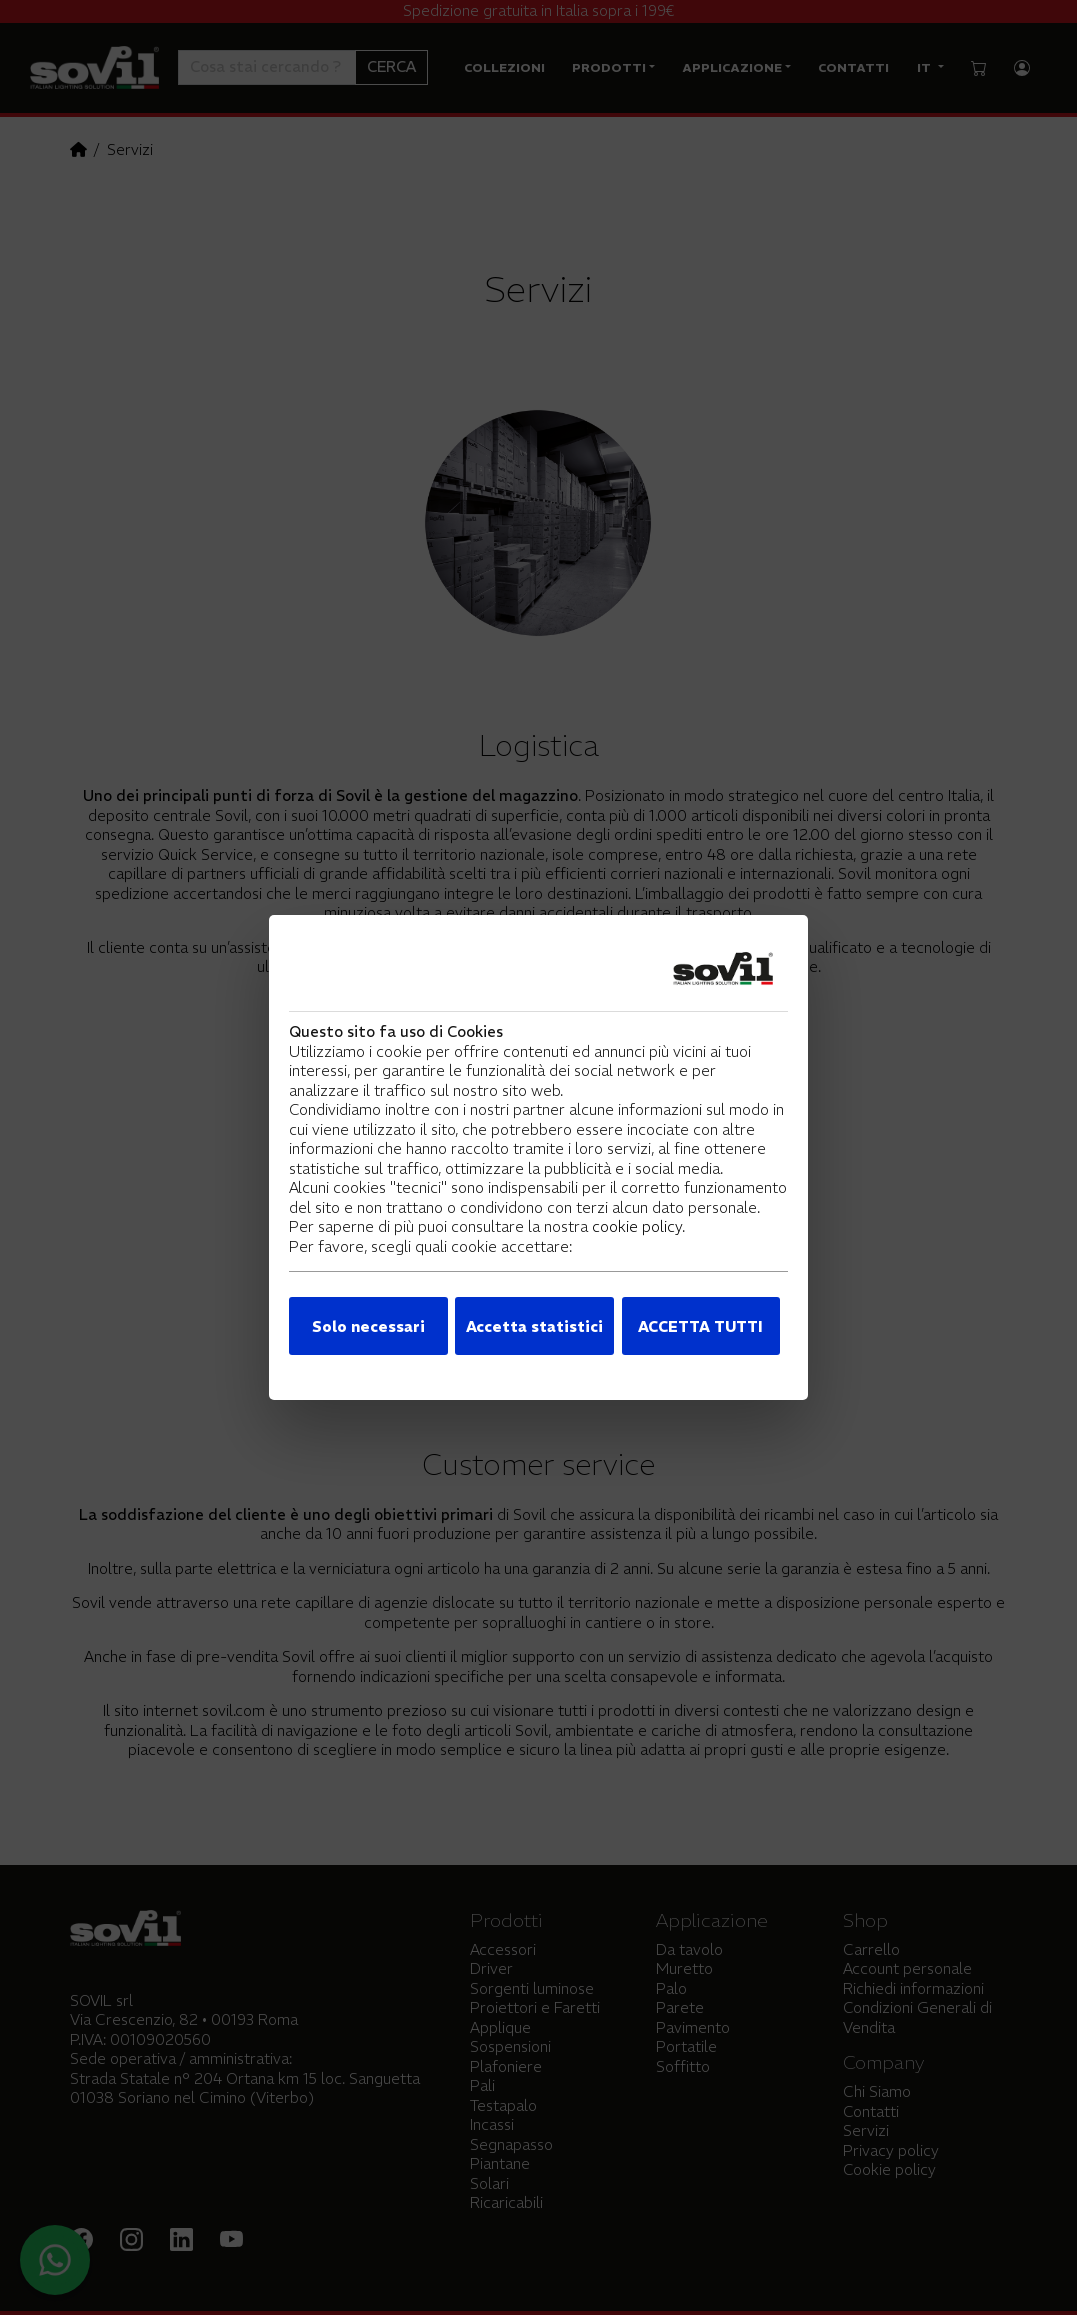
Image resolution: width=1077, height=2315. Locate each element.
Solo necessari (368, 1326)
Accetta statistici (534, 1326)
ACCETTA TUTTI (700, 1326)
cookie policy (637, 1226)
